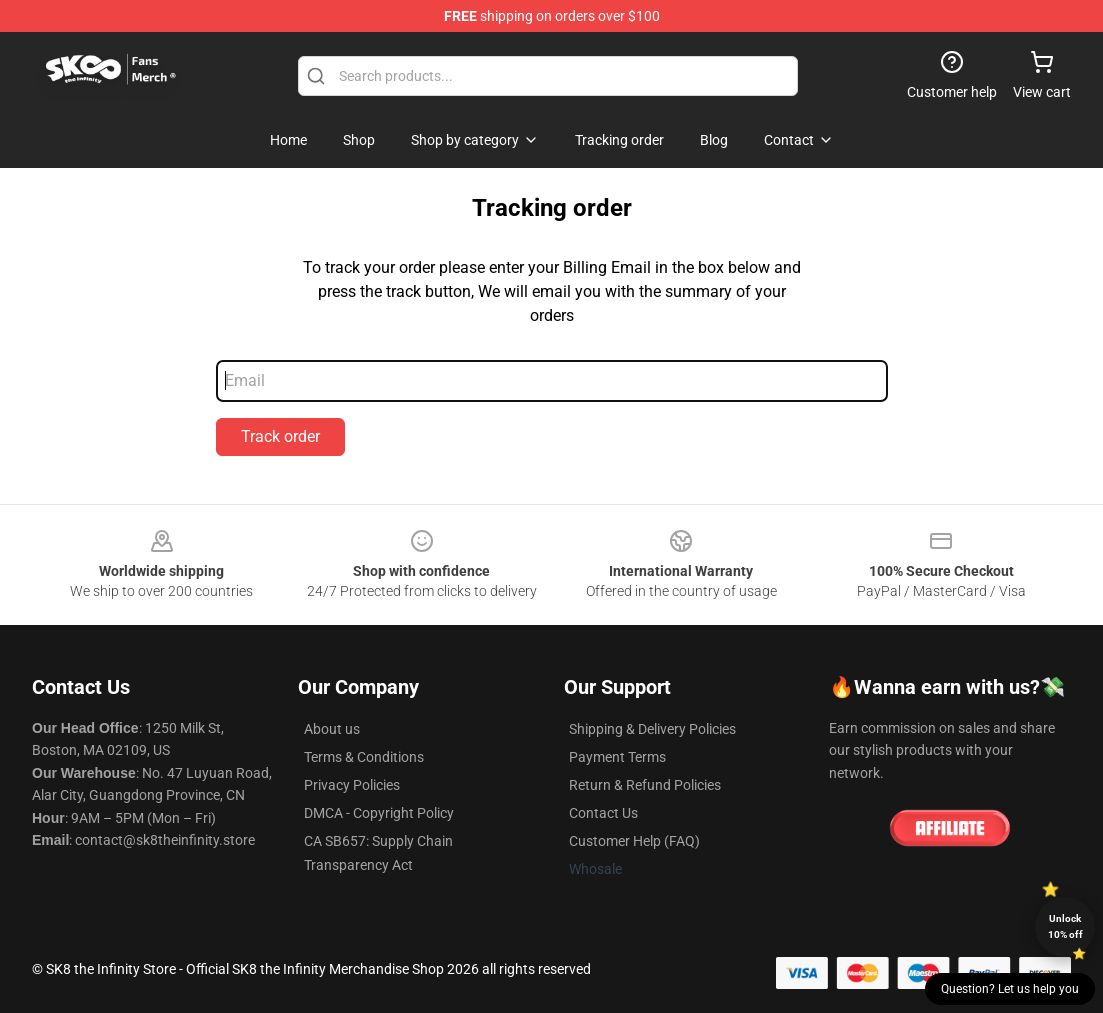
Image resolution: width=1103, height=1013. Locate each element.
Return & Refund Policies (645, 785)
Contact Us (603, 813)
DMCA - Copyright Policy (379, 813)
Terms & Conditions (364, 757)
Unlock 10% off (1065, 926)
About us (332, 729)
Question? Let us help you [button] (1010, 989)
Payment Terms (617, 757)
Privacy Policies (352, 785)
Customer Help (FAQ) (634, 841)
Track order (280, 436)
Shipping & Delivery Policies (652, 729)
